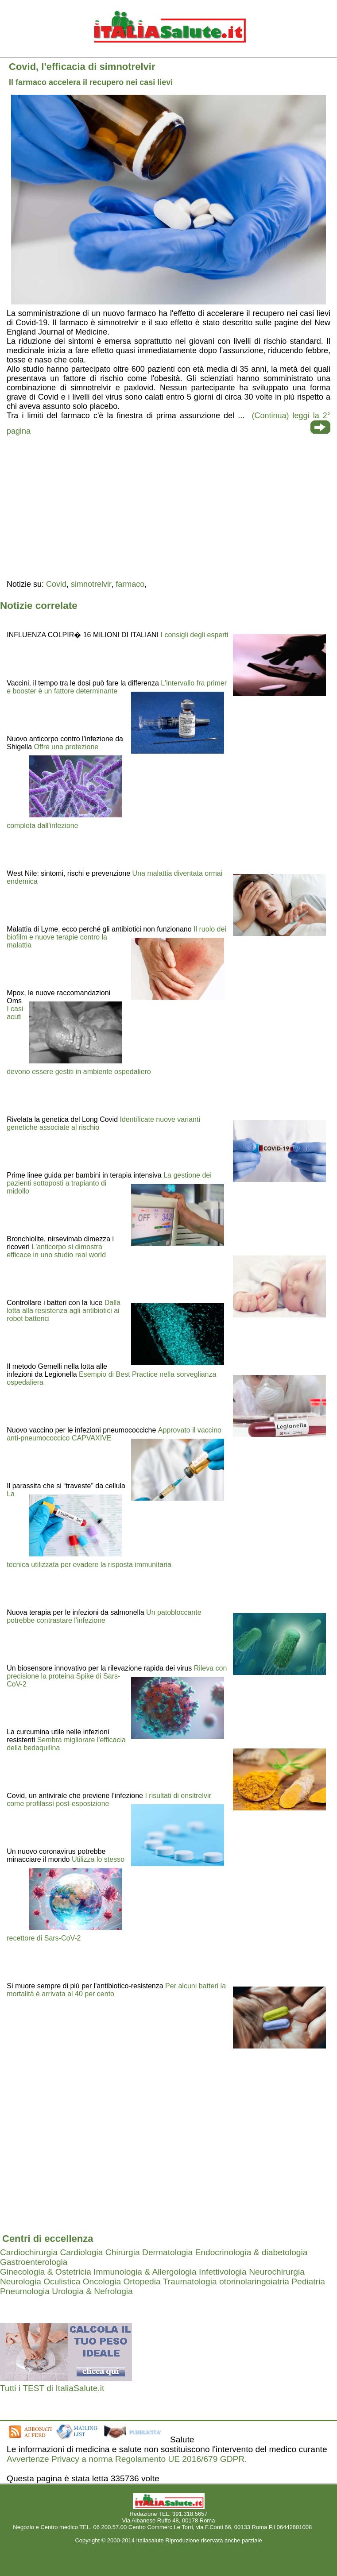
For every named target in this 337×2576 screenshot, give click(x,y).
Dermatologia (167, 2252)
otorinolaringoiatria (254, 2281)
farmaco (130, 584)
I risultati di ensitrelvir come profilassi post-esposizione (109, 1799)
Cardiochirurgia (29, 2252)
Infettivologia (223, 2271)
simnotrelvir (91, 584)
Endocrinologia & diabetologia (251, 2252)
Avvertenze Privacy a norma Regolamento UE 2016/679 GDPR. (127, 2459)
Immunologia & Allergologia (145, 2271)
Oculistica (61, 2281)
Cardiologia (81, 2252)
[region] (168, 507)
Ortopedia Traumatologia (170, 2281)
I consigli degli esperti (195, 635)
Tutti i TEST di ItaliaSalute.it (52, 2388)
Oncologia (102, 2281)
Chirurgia (122, 2252)
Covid (56, 584)
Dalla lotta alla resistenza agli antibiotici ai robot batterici (63, 1310)
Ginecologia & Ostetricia (45, 2271)
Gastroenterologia (34, 2262)
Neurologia (20, 2281)
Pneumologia (25, 2291)
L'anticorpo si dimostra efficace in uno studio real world (56, 1251)
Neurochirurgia (277, 2271)
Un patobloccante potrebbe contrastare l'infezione (104, 1616)
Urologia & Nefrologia (92, 2291)
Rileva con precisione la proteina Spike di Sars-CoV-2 (117, 1676)
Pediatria (308, 2281)
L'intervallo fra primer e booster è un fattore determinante (117, 687)
